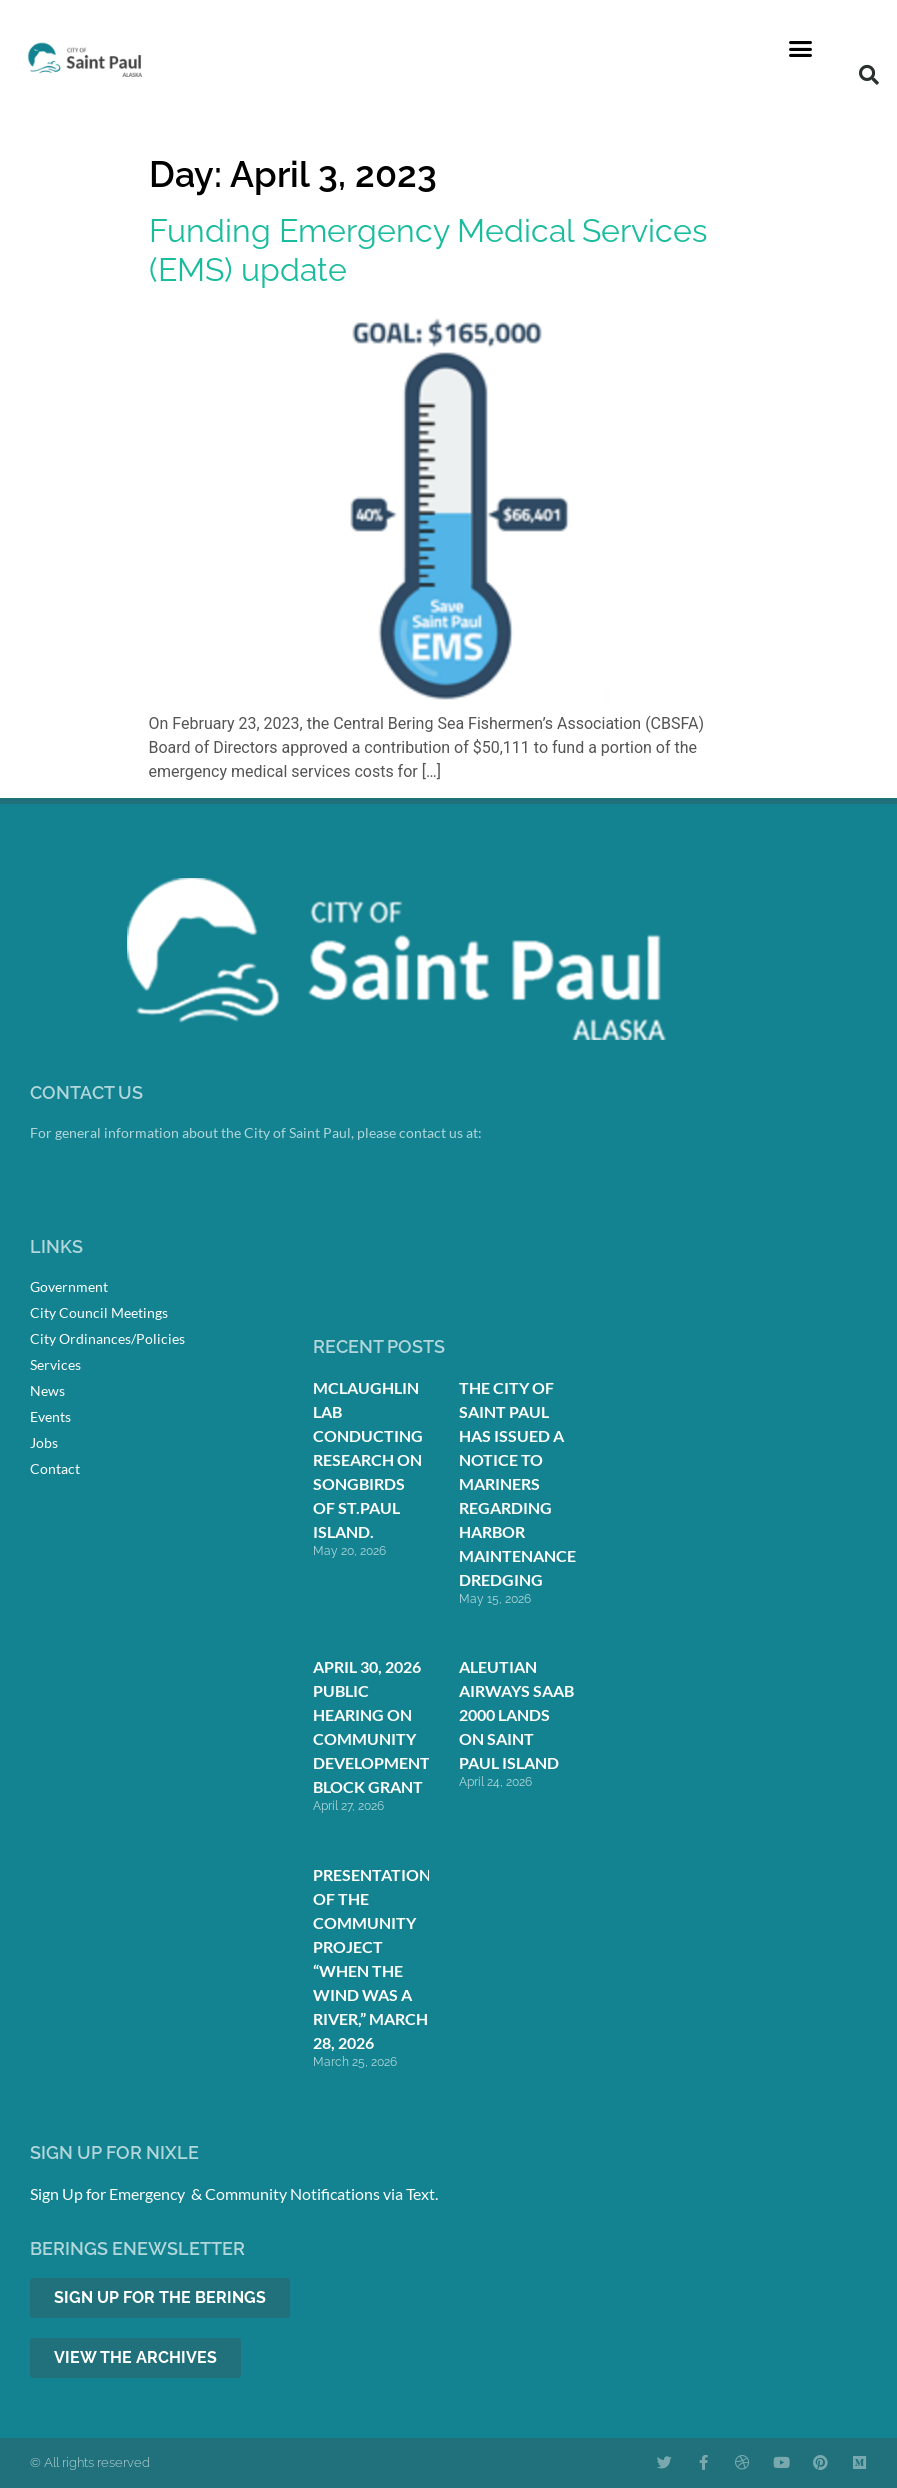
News (47, 1390)
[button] (801, 49)
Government (69, 1286)
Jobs (44, 1442)
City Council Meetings (99, 1312)
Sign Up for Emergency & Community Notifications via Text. (234, 2193)
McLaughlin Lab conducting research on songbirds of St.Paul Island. (368, 1459)
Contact (55, 1468)
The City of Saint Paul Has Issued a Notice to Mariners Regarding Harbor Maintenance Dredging (517, 1483)
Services (55, 1364)
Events (50, 1416)
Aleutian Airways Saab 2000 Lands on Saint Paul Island (516, 1714)
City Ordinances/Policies (107, 1338)
